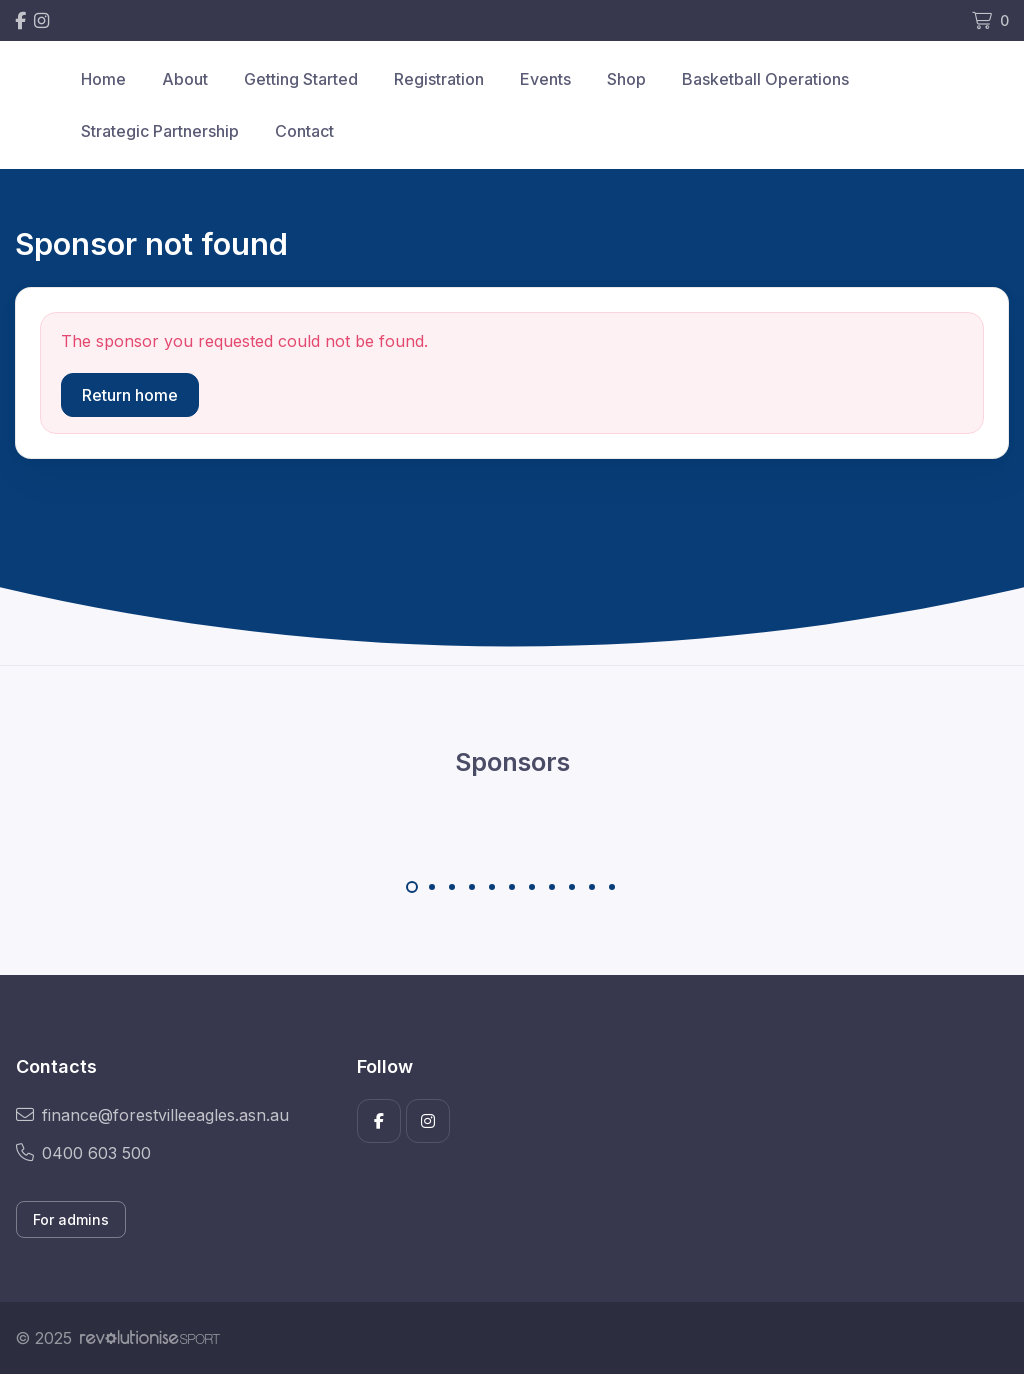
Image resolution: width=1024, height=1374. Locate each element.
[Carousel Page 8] (552, 887)
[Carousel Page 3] (452, 887)
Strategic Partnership (160, 131)
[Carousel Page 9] (572, 887)
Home (103, 79)
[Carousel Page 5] (492, 887)
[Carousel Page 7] (532, 887)
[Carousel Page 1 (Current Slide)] (412, 887)
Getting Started (301, 79)
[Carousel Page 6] (512, 887)
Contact (304, 131)
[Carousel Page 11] (612, 887)
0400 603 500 (83, 1153)
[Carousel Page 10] (592, 887)
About (185, 79)
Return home (130, 395)
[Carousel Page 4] (472, 887)
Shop (626, 79)
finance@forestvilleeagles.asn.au (152, 1115)
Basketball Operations (765, 79)
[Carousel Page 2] (432, 887)
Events (545, 79)
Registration (439, 79)
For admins (71, 1219)
